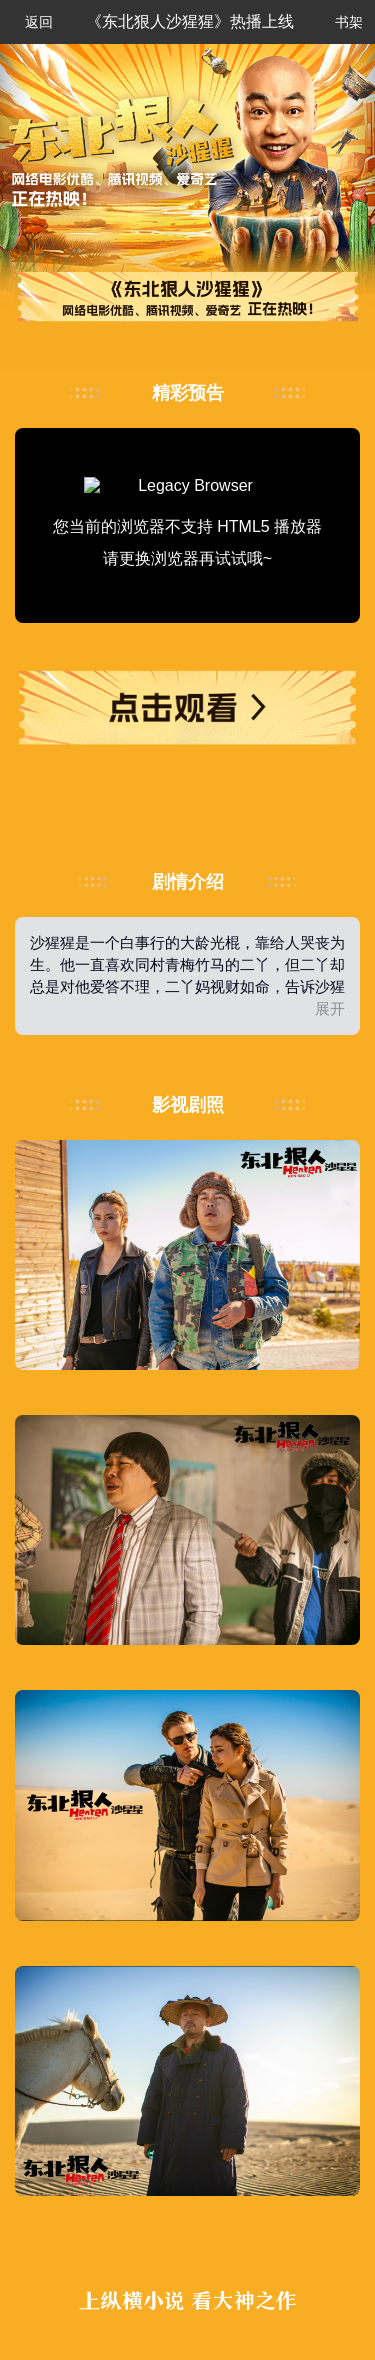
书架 (339, 21)
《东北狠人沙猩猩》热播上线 (190, 21)
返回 (31, 23)
